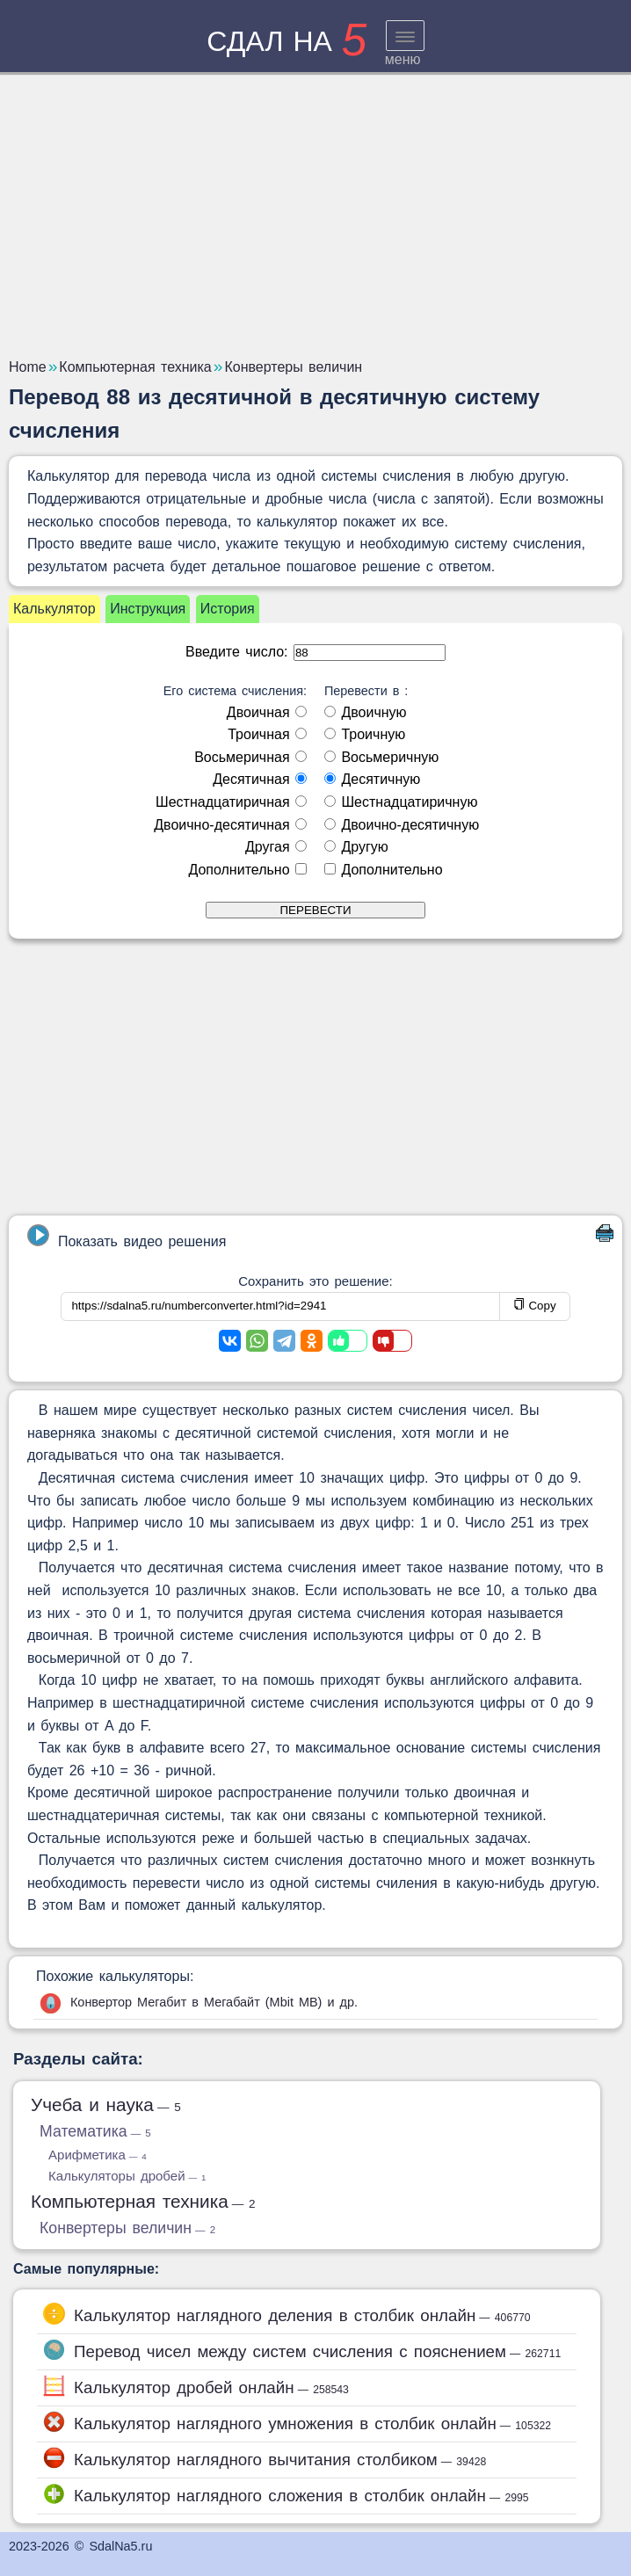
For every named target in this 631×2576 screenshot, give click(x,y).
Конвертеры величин (127, 2228)
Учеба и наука (106, 2104)
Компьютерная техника (143, 2201)
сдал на (286, 41)
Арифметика (97, 2154)
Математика (95, 2131)
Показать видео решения (126, 1236)
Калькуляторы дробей (127, 2175)
